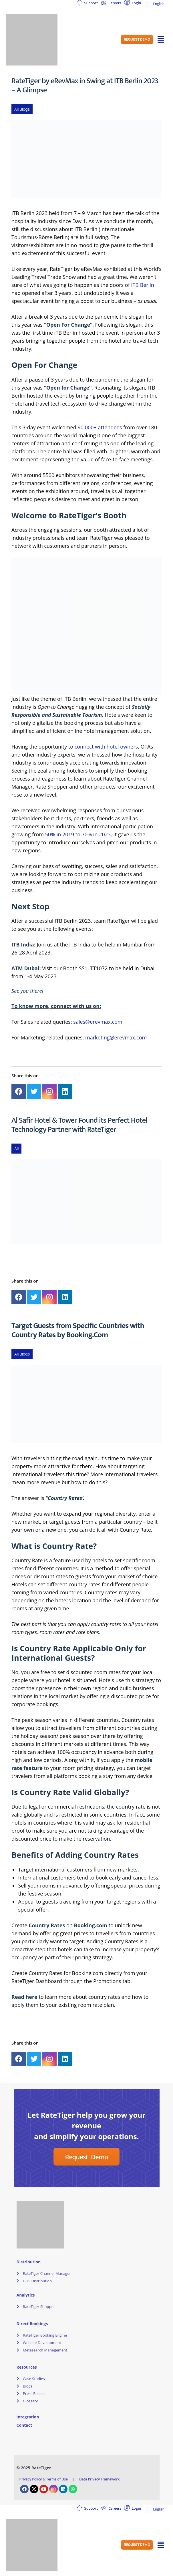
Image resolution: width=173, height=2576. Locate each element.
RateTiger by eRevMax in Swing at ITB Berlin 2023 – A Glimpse (84, 85)
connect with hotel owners (106, 746)
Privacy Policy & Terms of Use (43, 2479)
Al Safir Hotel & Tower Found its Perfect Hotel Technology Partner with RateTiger (79, 1125)
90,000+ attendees (99, 427)
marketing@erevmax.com (116, 1037)
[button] (137, 39)
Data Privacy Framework (99, 2479)
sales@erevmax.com (97, 1021)
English (154, 4)
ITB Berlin (142, 284)
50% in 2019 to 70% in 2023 (78, 834)
